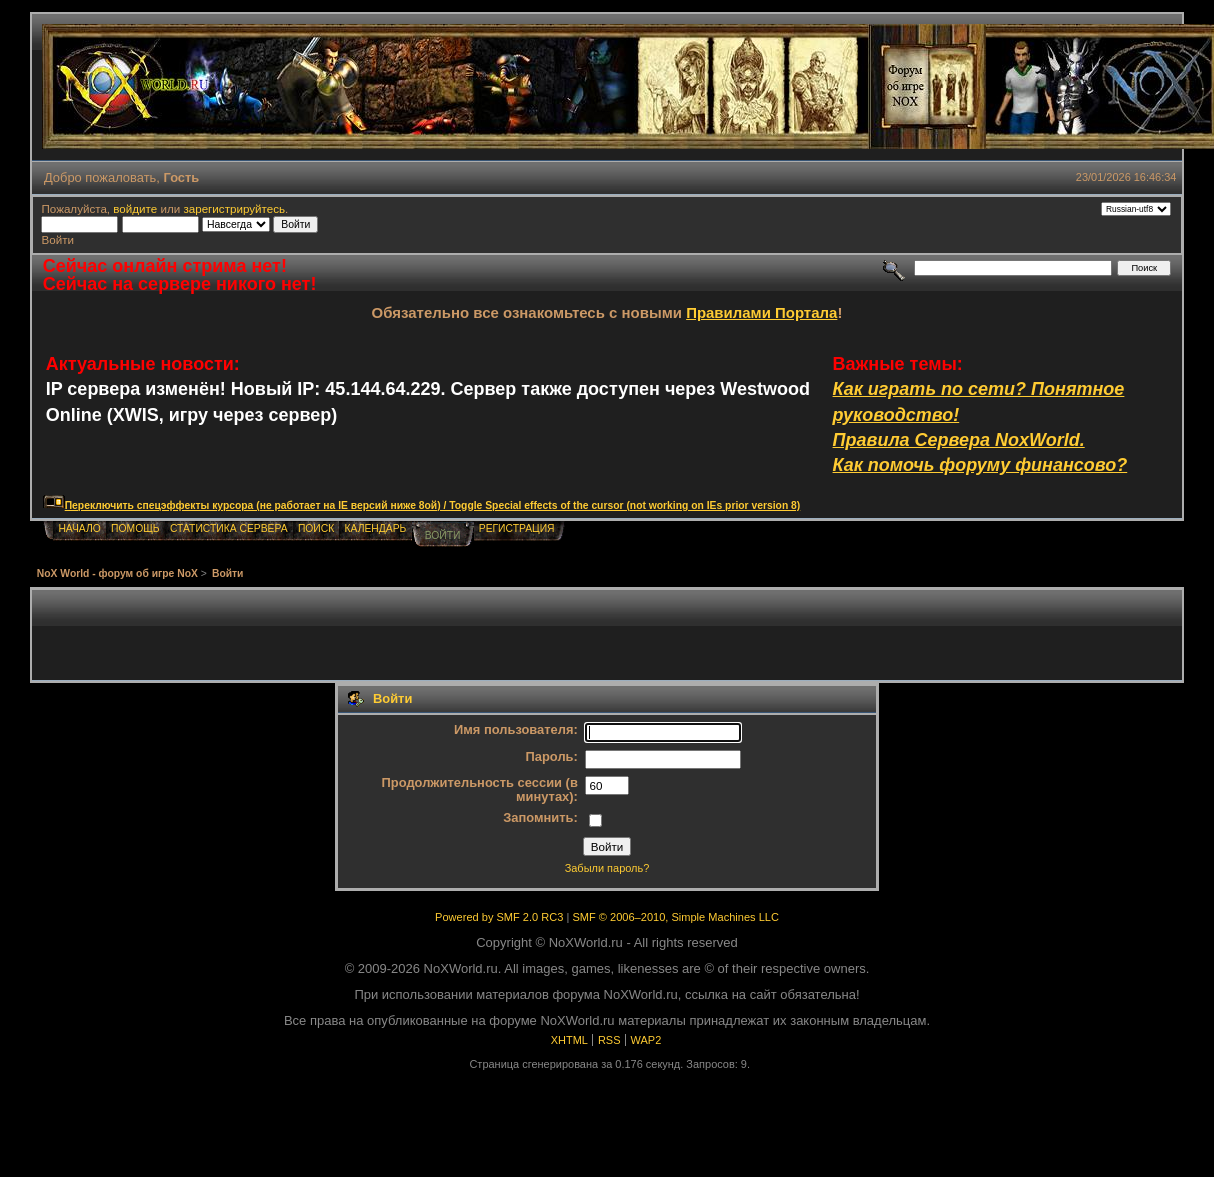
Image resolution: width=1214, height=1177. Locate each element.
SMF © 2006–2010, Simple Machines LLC (675, 917)
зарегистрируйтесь (234, 208)
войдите (135, 208)
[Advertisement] (607, 635)
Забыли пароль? (607, 868)
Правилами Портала (761, 312)
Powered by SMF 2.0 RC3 (499, 917)
